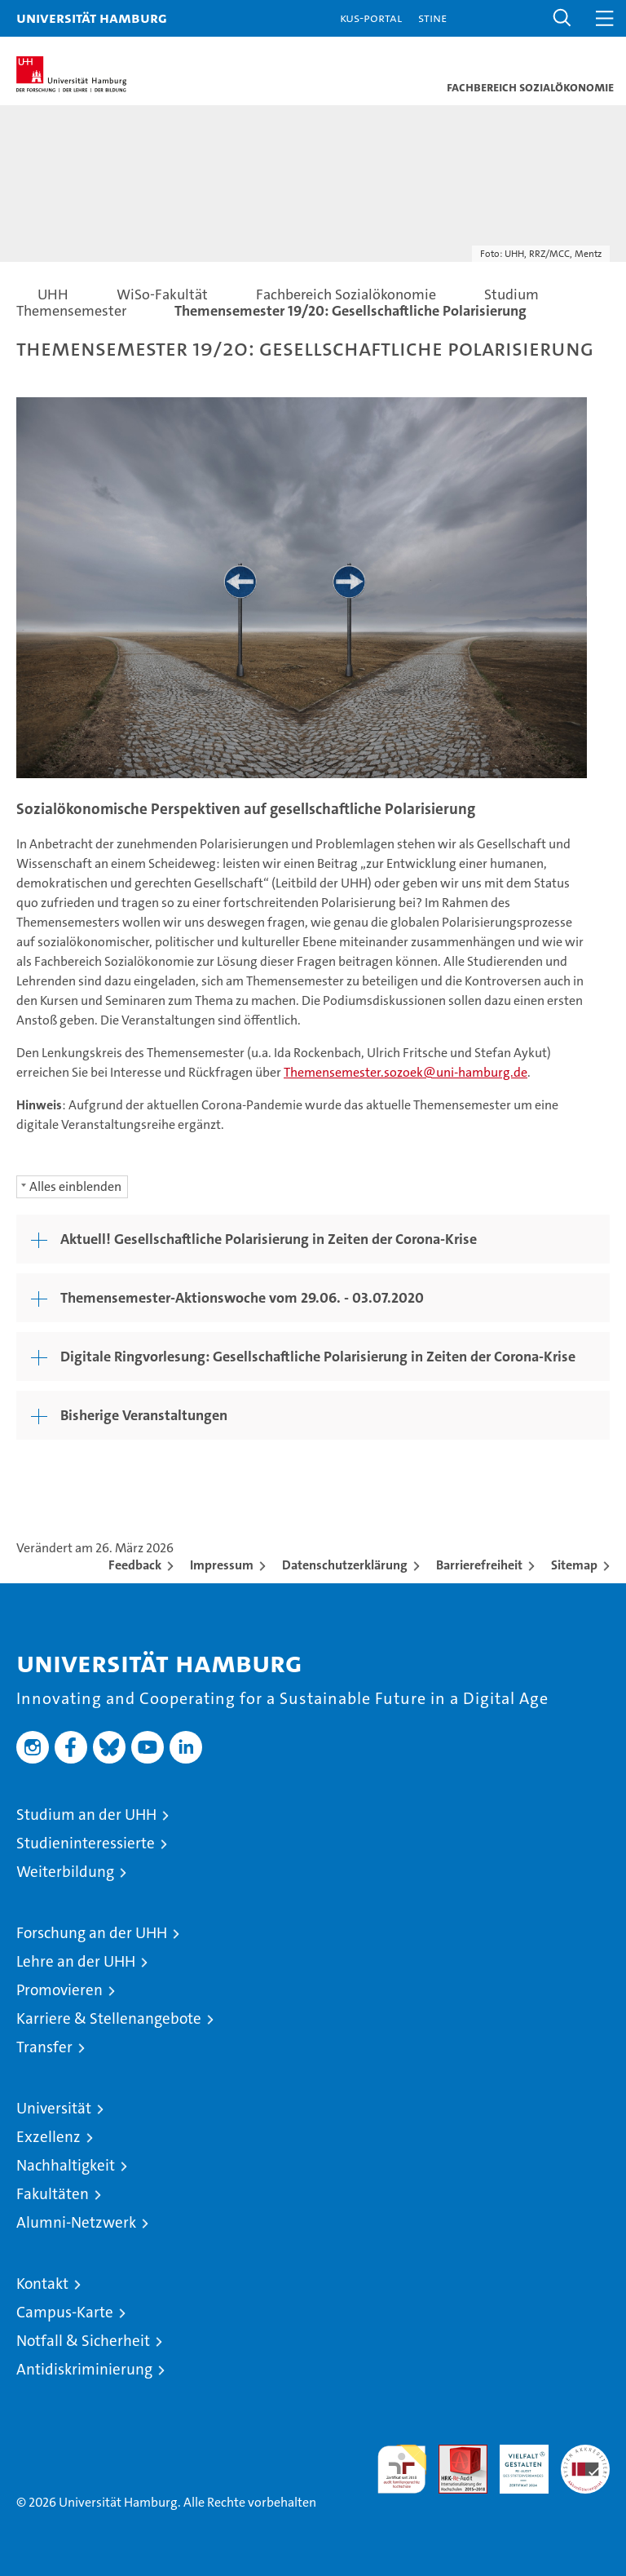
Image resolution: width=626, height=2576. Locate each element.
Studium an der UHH (86, 1814)
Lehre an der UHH (75, 1961)
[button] (562, 18)
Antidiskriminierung (84, 2369)
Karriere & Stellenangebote (108, 2018)
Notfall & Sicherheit (83, 2340)
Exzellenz (48, 2137)
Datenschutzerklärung (345, 1564)
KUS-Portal (371, 17)
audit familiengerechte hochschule (401, 2469)
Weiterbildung (65, 1871)
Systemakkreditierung (585, 2453)
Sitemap (574, 1564)
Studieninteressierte (85, 1843)
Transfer (44, 2047)
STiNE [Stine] (432, 17)
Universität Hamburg (91, 17)
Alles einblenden (75, 1186)
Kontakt (42, 2283)
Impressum (221, 1564)
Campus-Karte (64, 2312)
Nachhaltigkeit (65, 2165)
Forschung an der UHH (91, 1933)
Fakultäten (52, 2194)
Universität (53, 2108)
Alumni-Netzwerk (76, 2222)
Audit (454, 2453)
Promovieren (59, 1990)
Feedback (134, 1564)
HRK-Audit (515, 2462)
